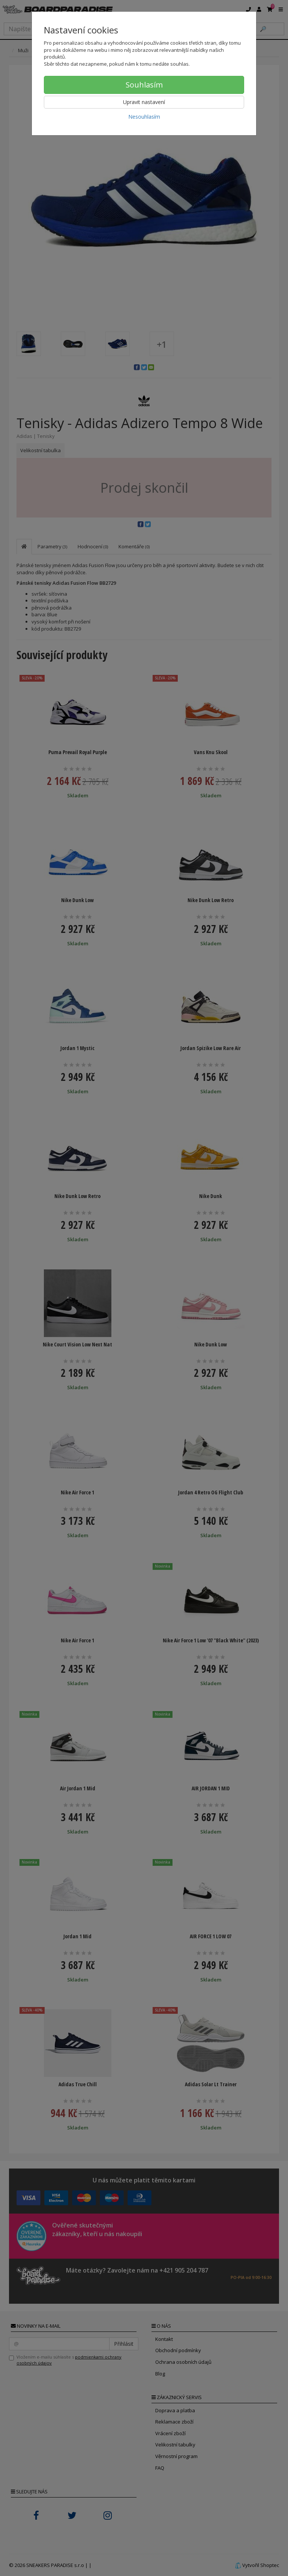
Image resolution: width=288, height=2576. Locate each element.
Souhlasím (144, 85)
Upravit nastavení (144, 102)
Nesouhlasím (144, 116)
